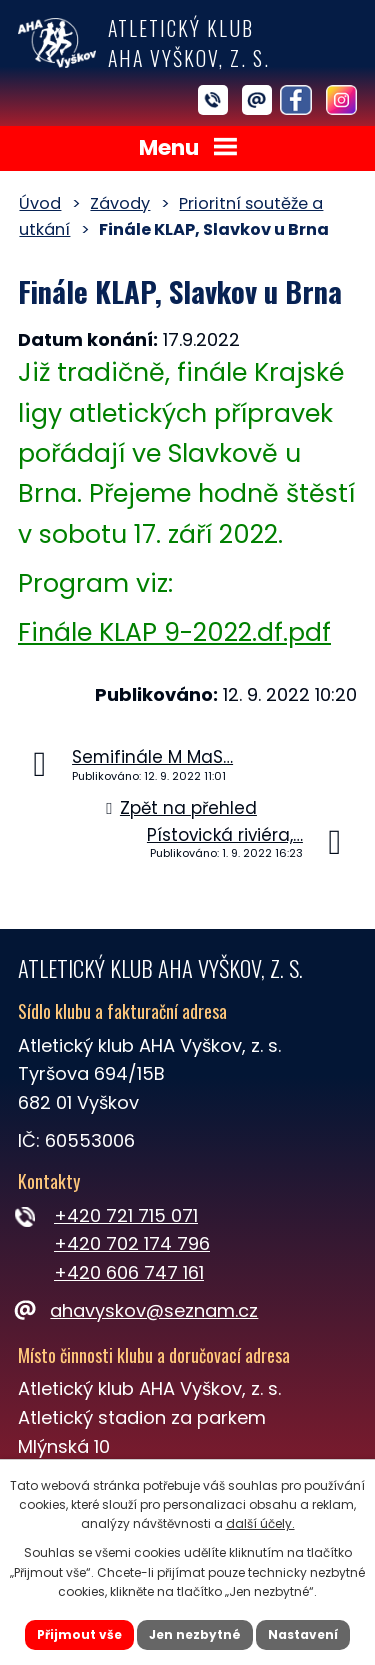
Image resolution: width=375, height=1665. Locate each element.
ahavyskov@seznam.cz (138, 1310)
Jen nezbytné (195, 1634)
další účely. (260, 1523)
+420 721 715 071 (126, 1215)
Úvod (40, 203)
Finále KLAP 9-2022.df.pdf (174, 632)
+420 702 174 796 (132, 1243)
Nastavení (303, 1634)
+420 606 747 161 (129, 1272)
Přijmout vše (79, 1634)
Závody (120, 203)
